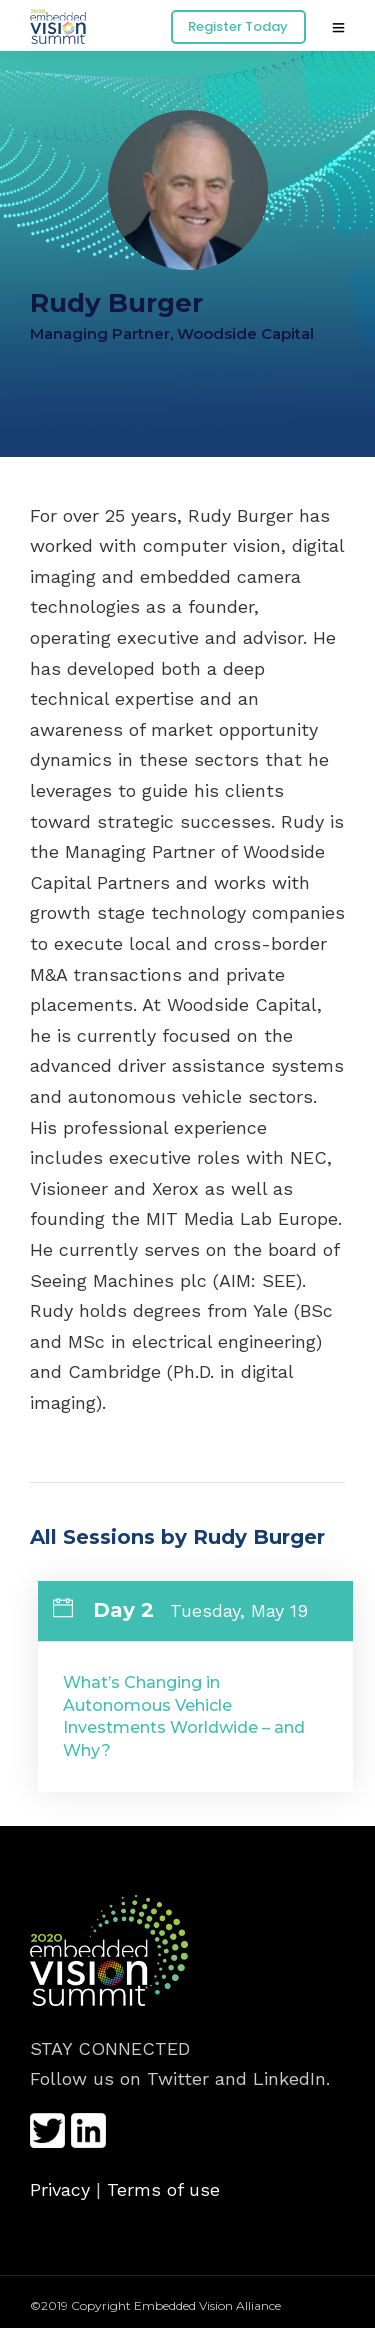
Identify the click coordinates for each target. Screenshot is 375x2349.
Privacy (60, 2189)
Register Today (238, 26)
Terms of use (163, 2189)
